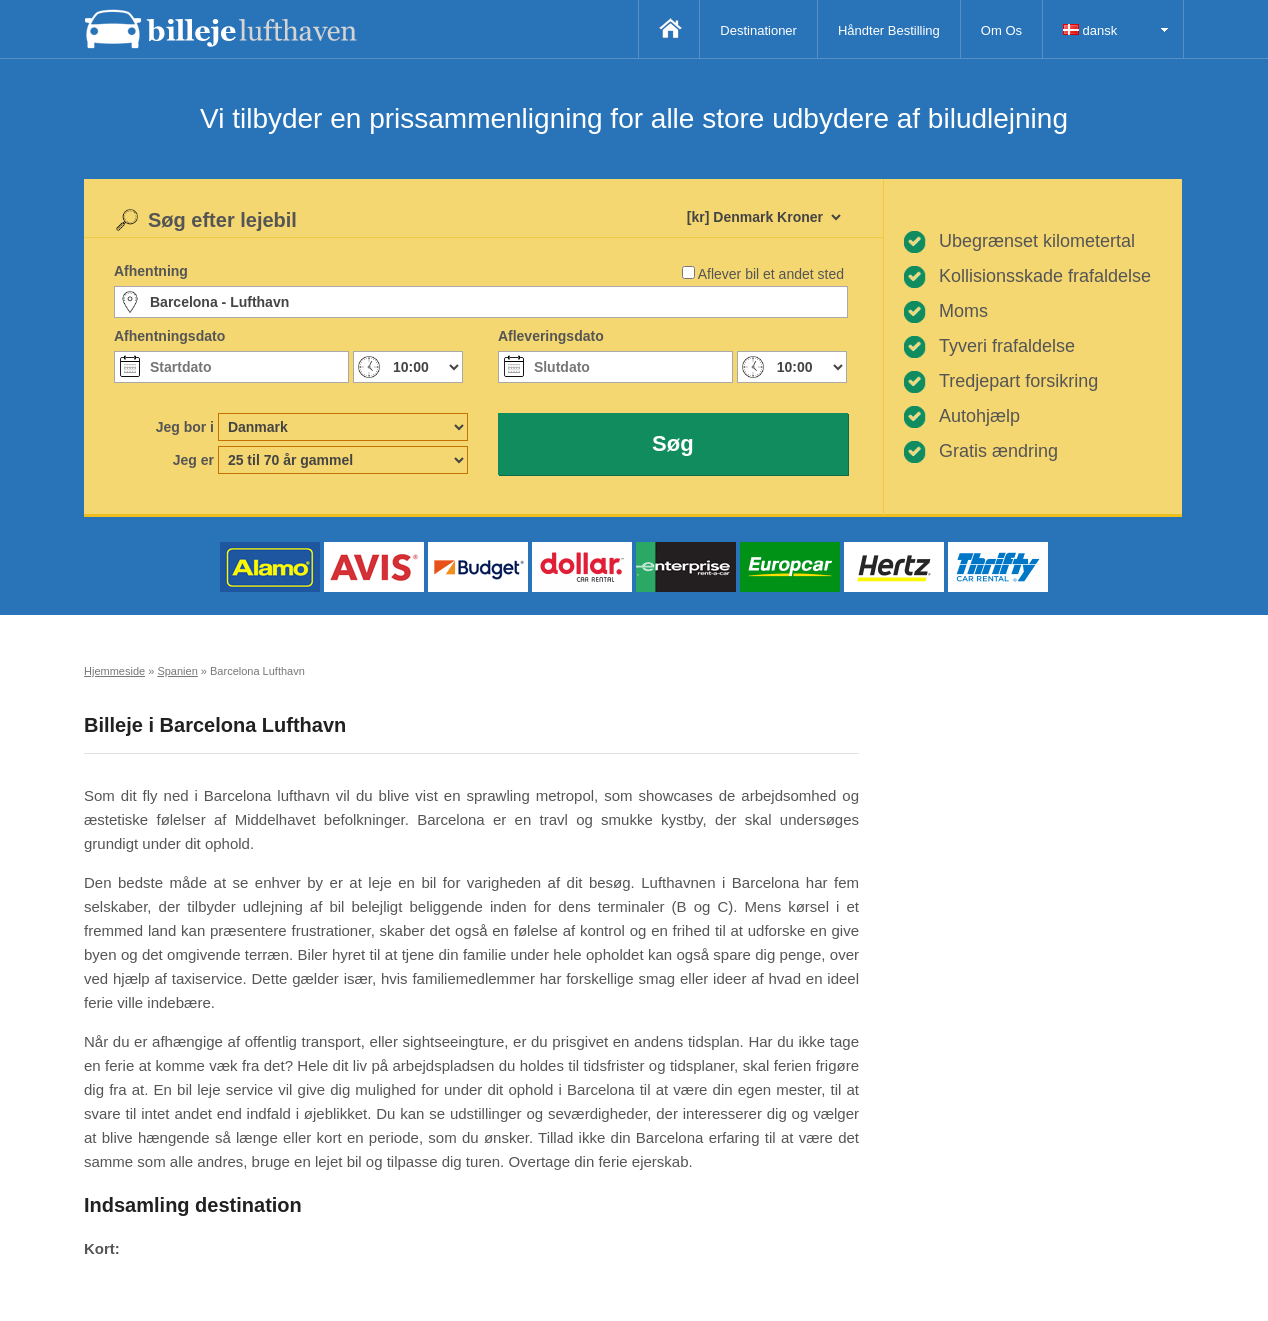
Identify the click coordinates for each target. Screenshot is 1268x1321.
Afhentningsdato (169, 336)
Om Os (1001, 30)
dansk (1090, 30)
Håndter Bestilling (889, 30)
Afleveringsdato (551, 336)
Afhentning (151, 271)
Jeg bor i (185, 427)
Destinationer (758, 30)
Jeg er (193, 460)
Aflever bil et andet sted (771, 274)
